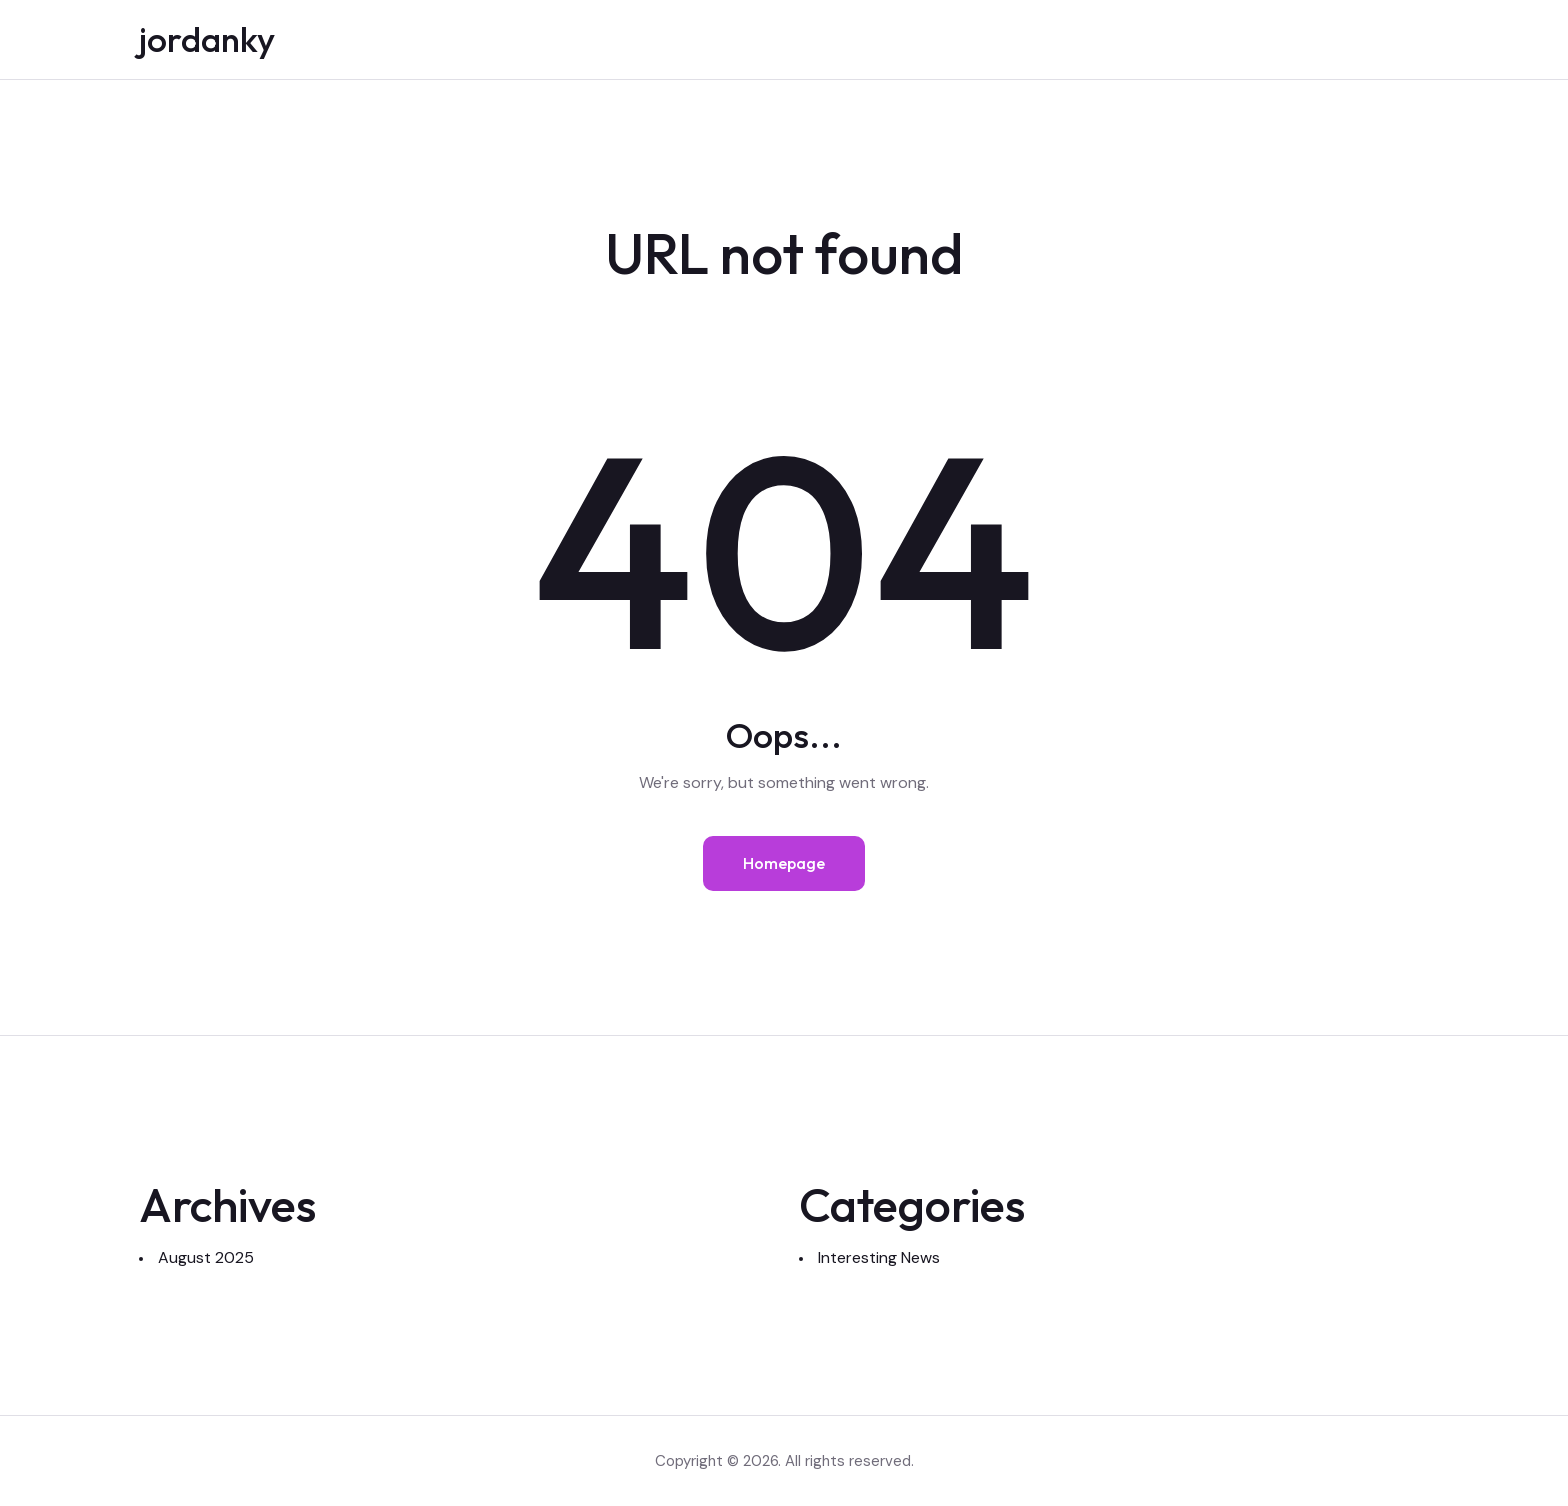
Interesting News (879, 1257)
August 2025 (206, 1257)
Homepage (784, 863)
